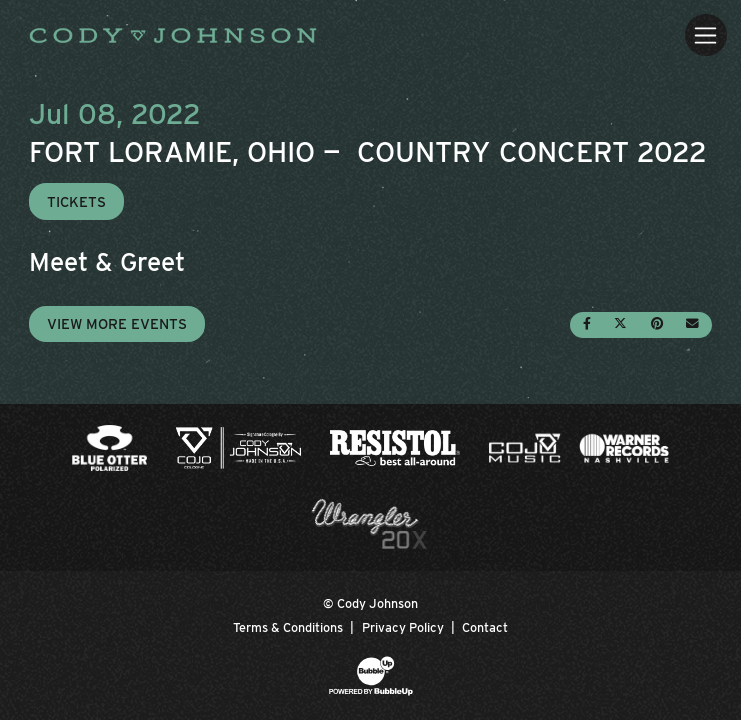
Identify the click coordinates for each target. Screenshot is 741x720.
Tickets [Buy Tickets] (76, 201)
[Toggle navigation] (705, 34)
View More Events (117, 323)
